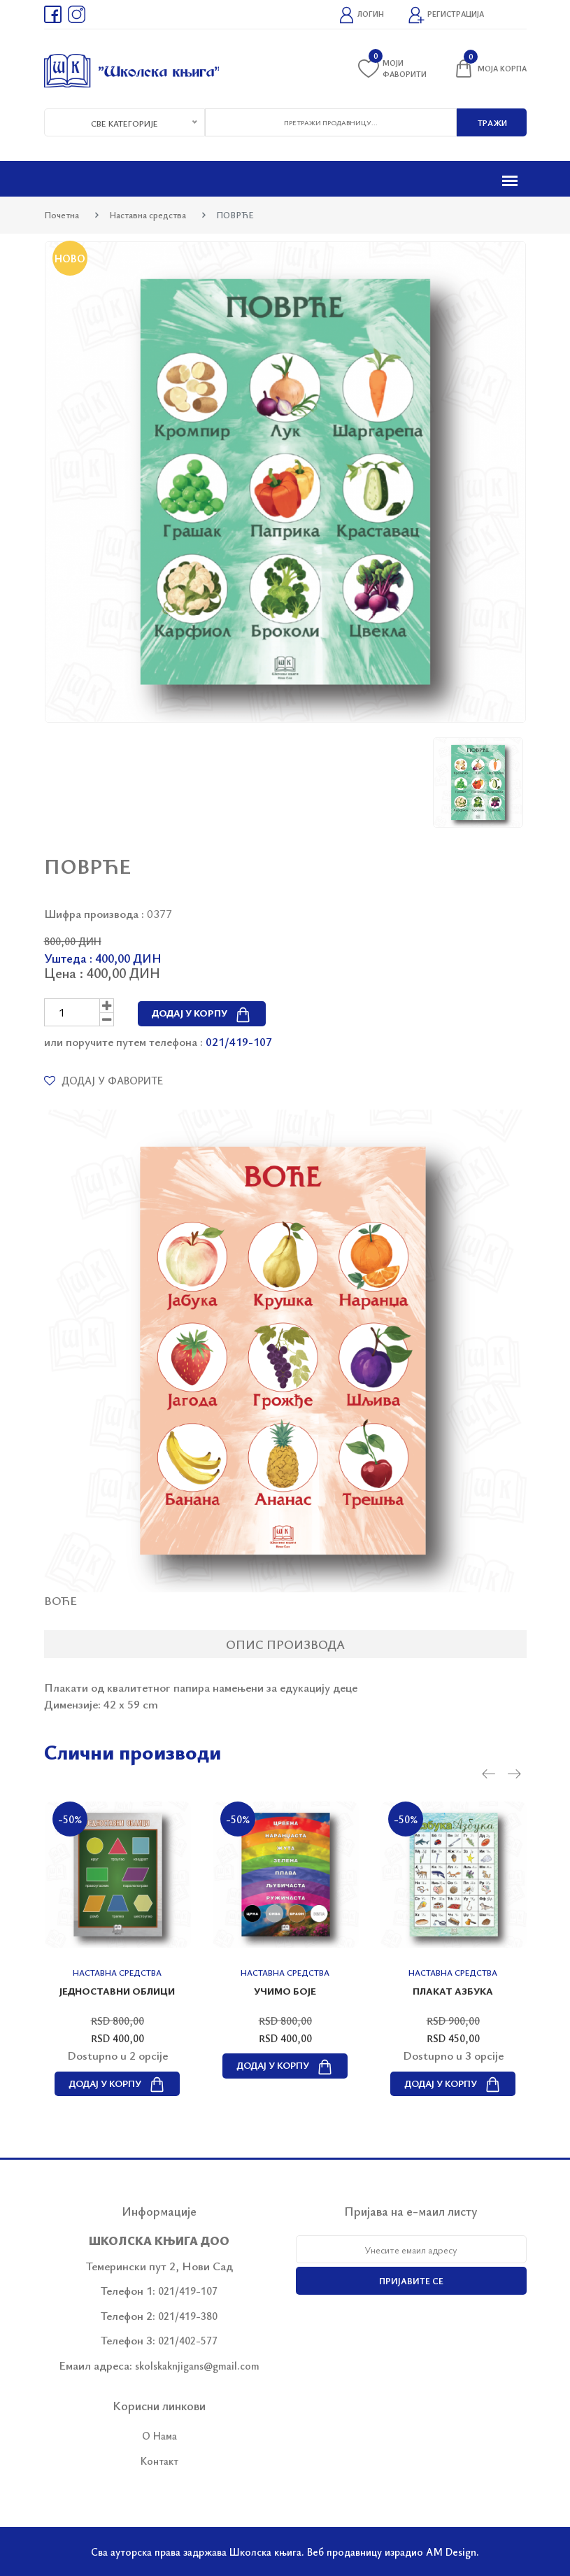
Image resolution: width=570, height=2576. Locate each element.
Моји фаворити (392, 68)
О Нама (159, 2435)
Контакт (159, 2461)
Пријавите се (411, 2280)
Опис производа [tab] (285, 1644)
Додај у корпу (202, 1012)
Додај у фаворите (103, 1080)
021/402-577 (188, 2340)
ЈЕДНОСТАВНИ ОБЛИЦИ (117, 1990)
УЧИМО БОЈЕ (285, 1990)
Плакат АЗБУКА (453, 1990)
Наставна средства (147, 214)
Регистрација (446, 15)
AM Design (451, 2552)
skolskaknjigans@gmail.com (197, 2365)
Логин (361, 15)
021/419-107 (239, 1041)
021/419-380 (188, 2316)
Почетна (61, 214)
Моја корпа (490, 68)
